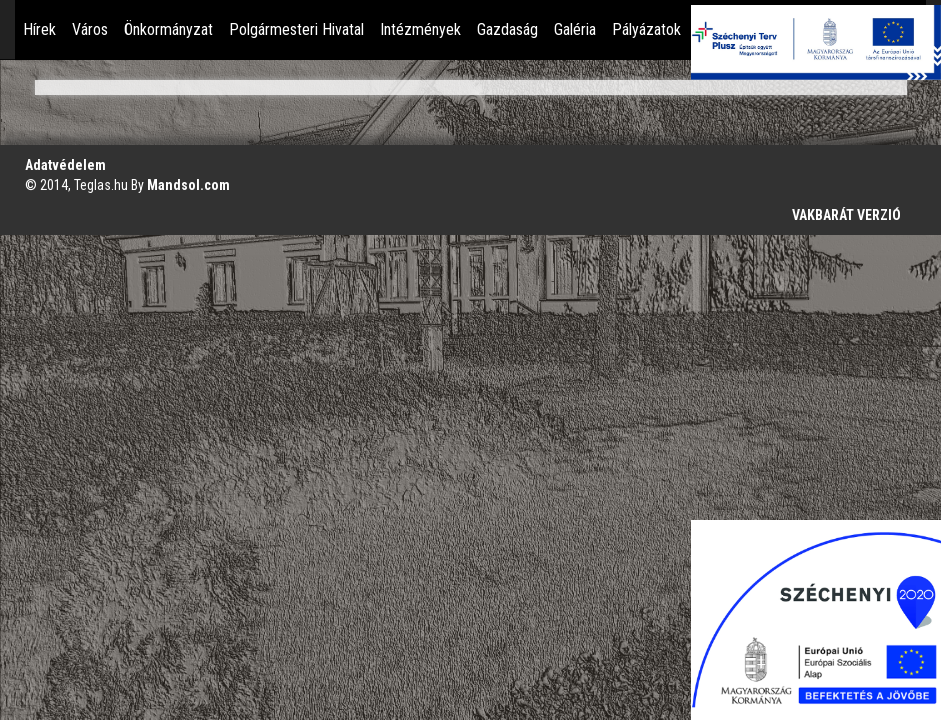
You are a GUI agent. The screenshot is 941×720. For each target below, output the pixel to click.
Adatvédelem (65, 165)
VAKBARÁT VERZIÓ (846, 215)
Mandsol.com (188, 185)
